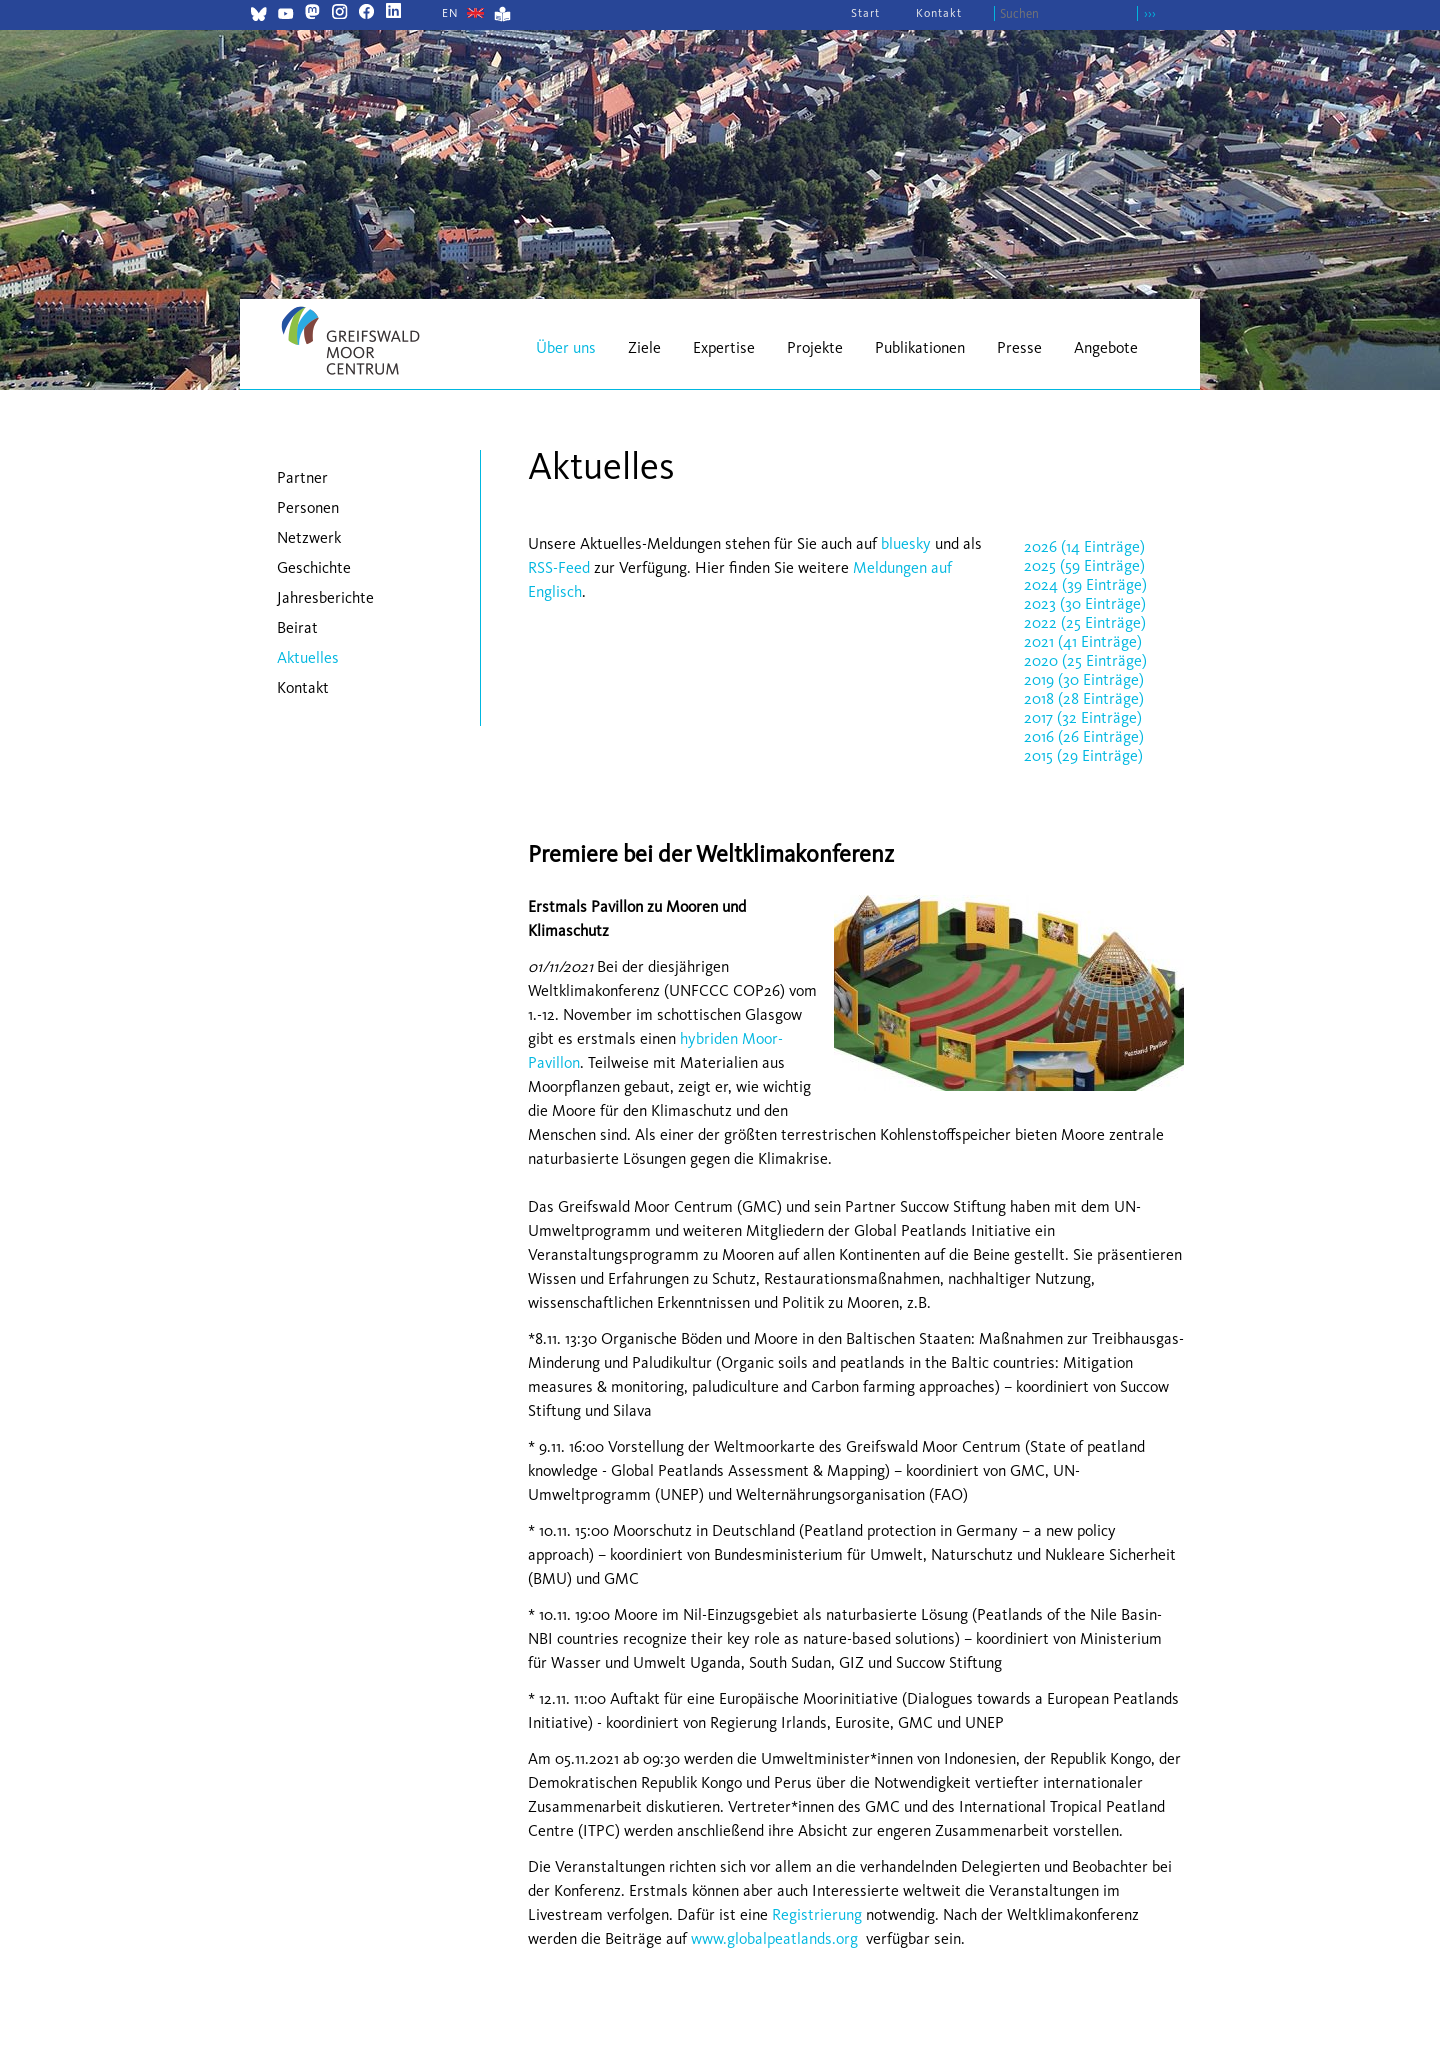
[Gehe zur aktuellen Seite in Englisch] (450, 13)
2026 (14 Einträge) (1084, 546)
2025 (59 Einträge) (1084, 565)
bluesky (906, 543)
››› (1150, 13)
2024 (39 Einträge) (1085, 584)
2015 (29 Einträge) (1083, 755)
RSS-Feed (559, 567)
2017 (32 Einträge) (1083, 717)
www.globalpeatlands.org (774, 1938)
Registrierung (817, 1914)
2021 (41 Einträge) (1083, 641)
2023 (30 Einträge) (1085, 603)
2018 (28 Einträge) (1084, 698)
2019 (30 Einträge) (1084, 679)
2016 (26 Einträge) (1084, 736)
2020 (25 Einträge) (1085, 660)
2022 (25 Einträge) (1085, 622)
